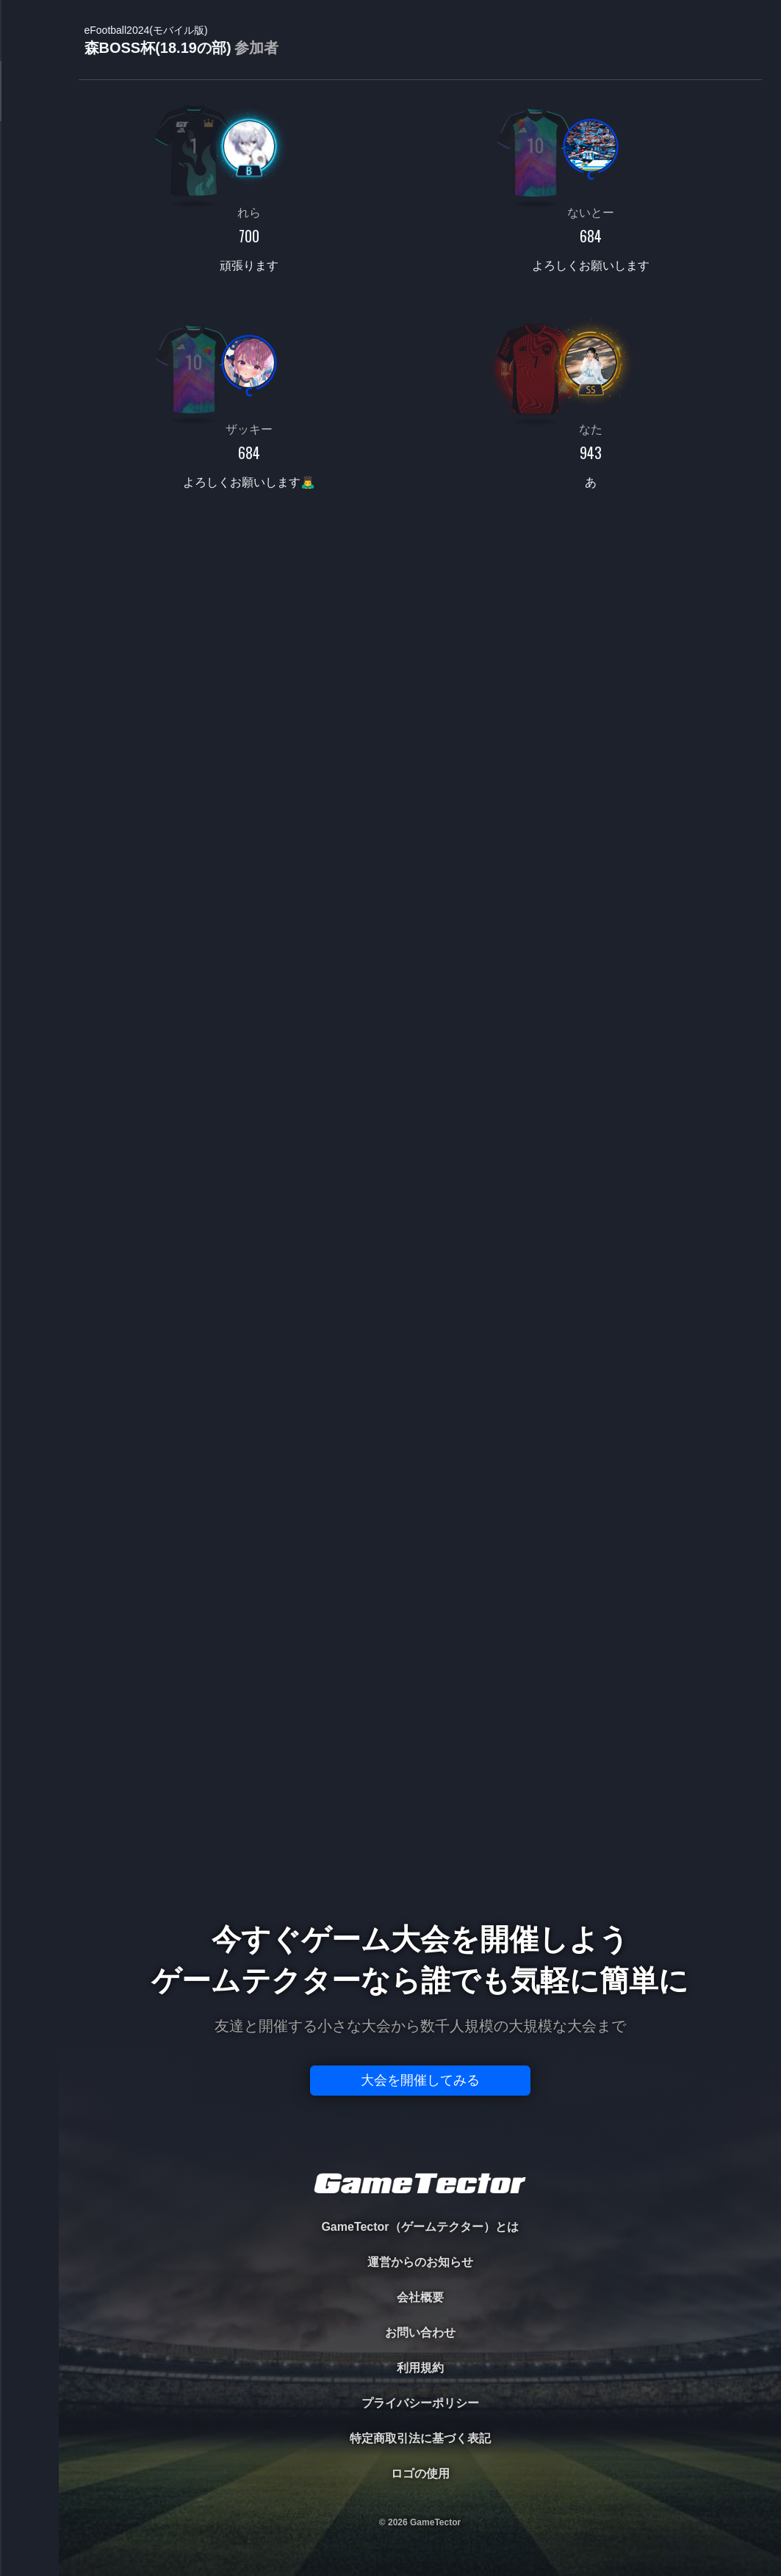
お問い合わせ (420, 2332)
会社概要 (420, 2297)
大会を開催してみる (420, 2080)
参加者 (256, 48)
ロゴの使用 (420, 2473)
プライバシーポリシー (420, 2403)
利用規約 (420, 2368)
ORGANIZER (29, 224)
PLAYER (30, 164)
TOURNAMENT (29, 104)
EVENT (29, 345)
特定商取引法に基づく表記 (420, 2438)
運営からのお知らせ (420, 2262)
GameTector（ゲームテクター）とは (419, 2226)
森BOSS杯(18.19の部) (181, 40)
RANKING (29, 284)
